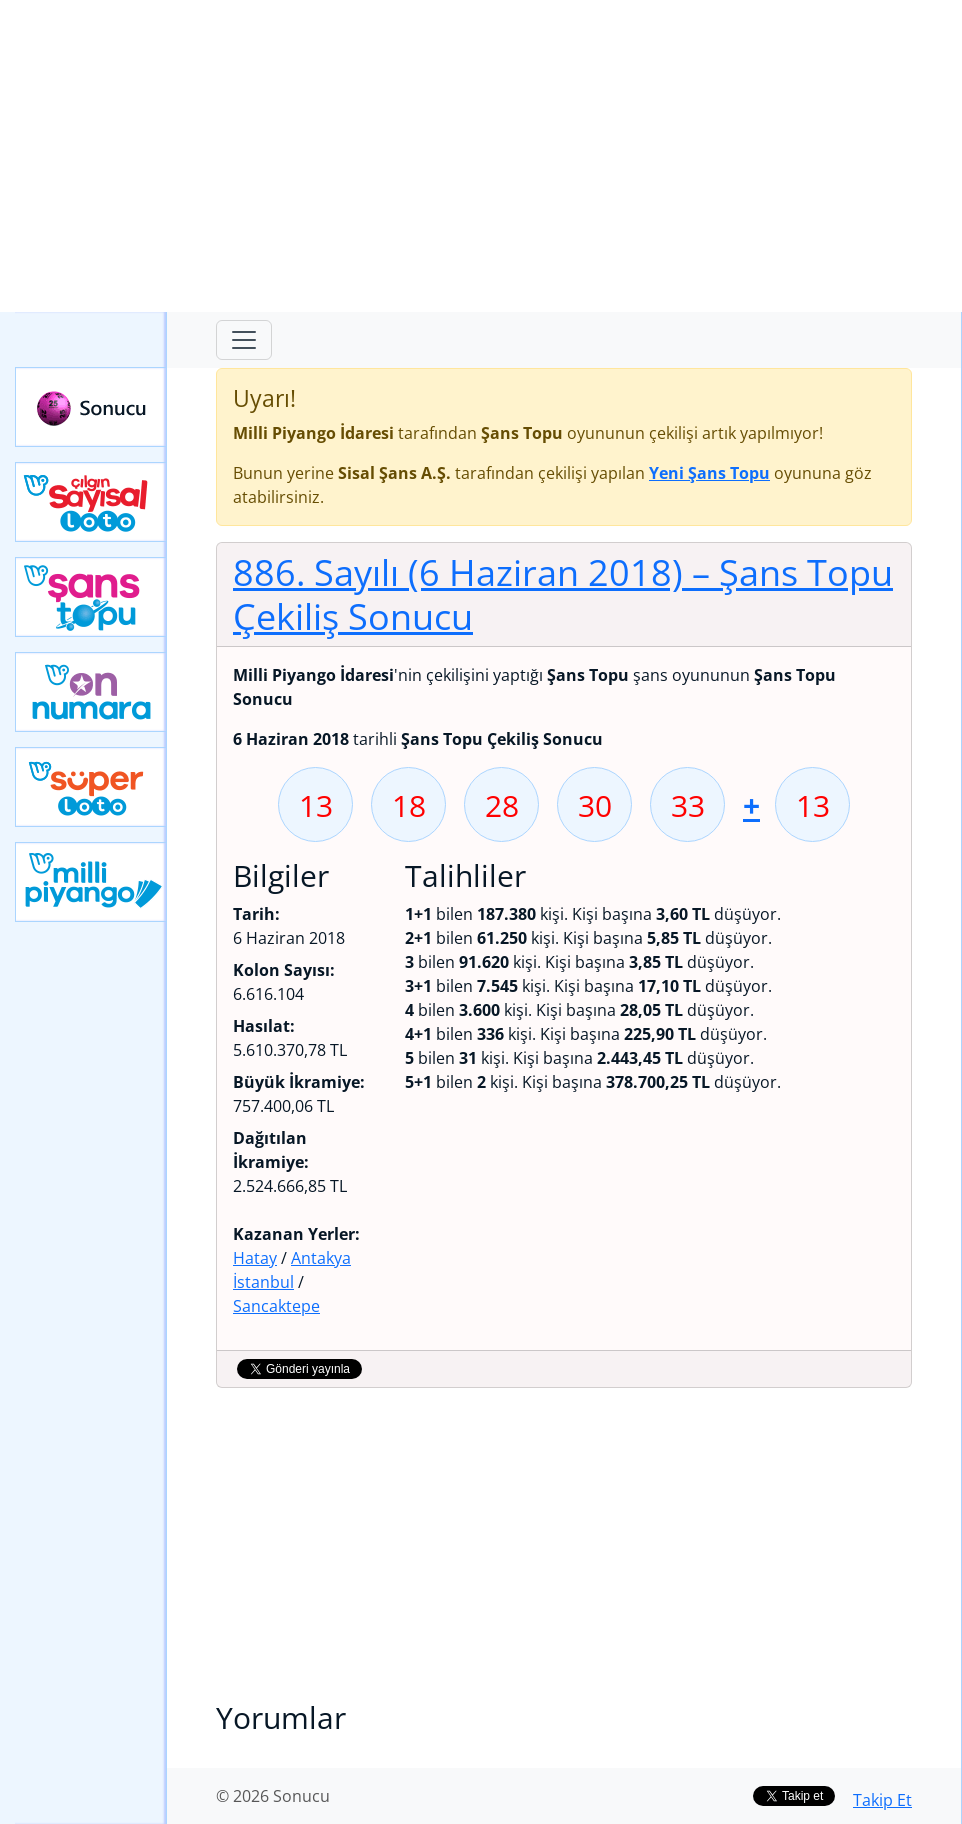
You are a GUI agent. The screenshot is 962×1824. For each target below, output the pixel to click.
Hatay (255, 1258)
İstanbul (263, 1282)
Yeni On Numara (91, 692)
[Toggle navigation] (244, 340)
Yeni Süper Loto (91, 787)
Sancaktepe (276, 1306)
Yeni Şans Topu (91, 597)
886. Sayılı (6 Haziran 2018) (563, 594)
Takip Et (882, 1800)
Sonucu (91, 407)
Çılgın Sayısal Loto (91, 502)
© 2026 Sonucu (273, 1796)
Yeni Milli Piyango (91, 882)
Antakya (321, 1258)
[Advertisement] (481, 156)
